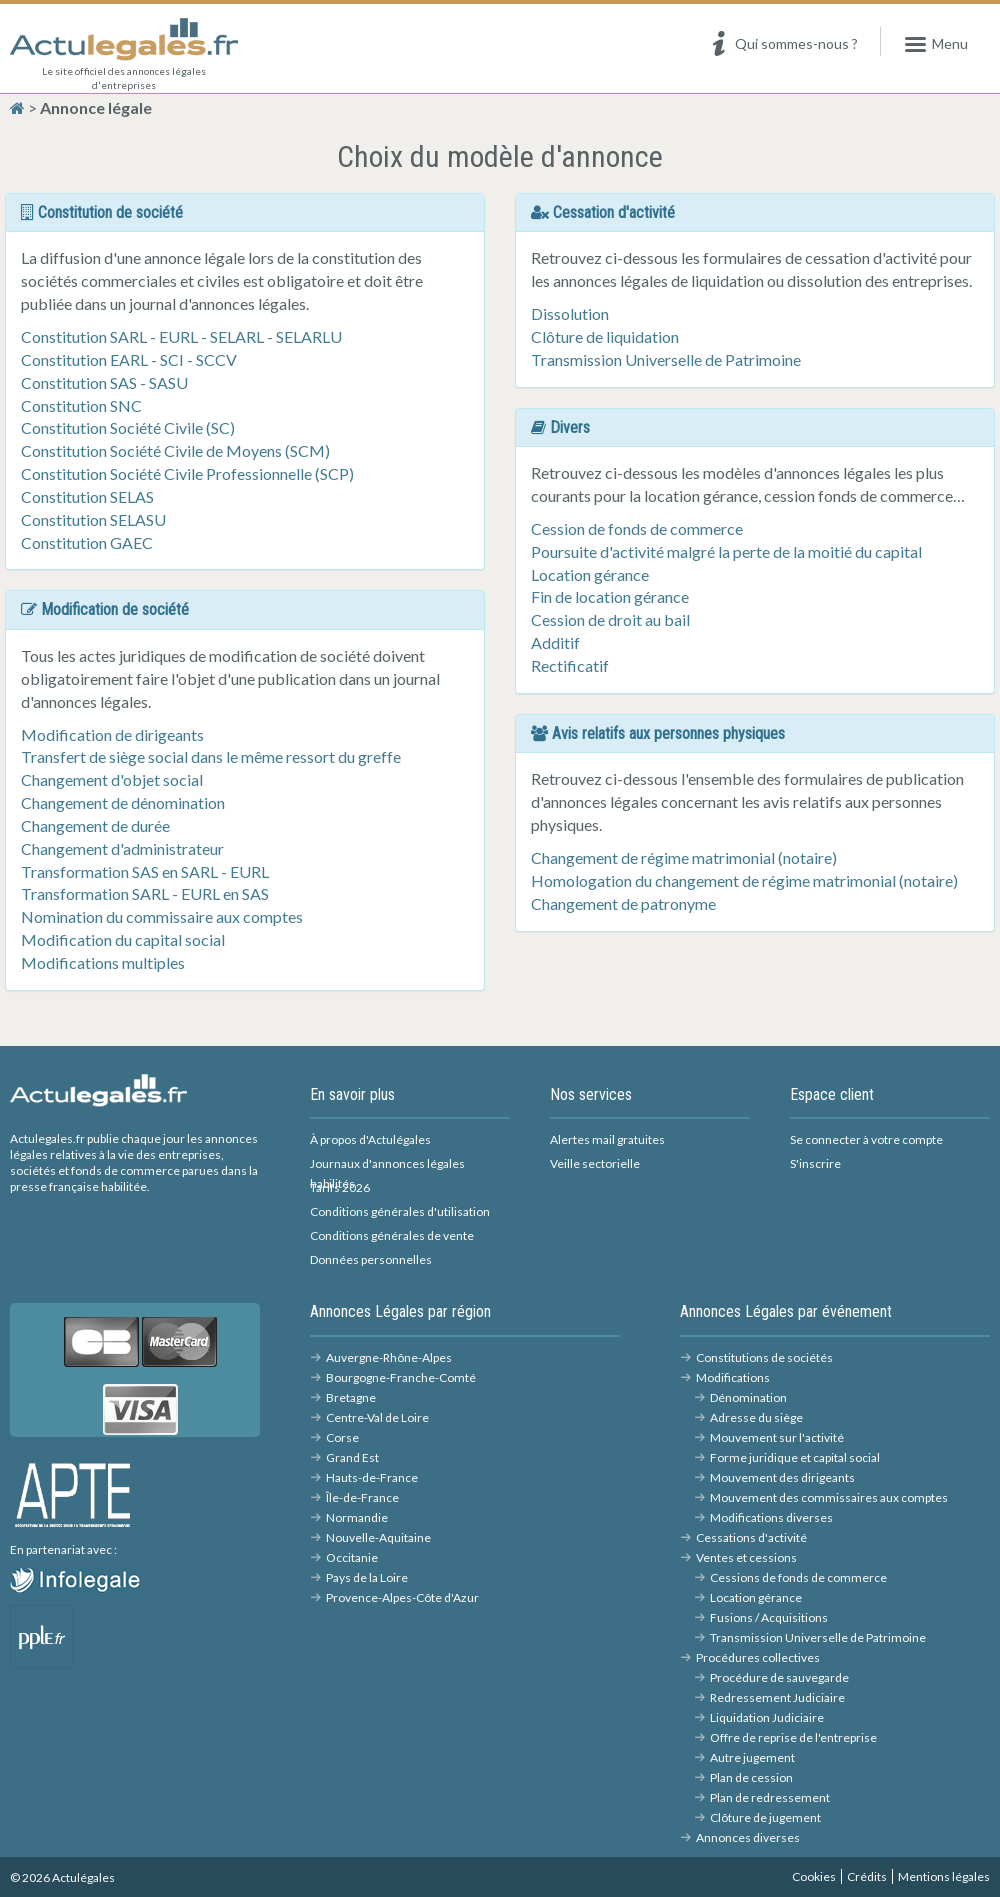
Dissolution (570, 313)
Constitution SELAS (87, 496)
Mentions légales (944, 1876)
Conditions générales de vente (392, 1235)
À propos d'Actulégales (370, 1139)
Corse (342, 1437)
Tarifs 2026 (340, 1187)
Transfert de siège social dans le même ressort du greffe (211, 756)
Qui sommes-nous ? (782, 44)
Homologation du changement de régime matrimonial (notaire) (744, 880)
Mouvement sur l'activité (777, 1437)
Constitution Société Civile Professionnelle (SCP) (187, 473)
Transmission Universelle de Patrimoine (666, 359)
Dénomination (748, 1397)
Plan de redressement (770, 1797)
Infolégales (113, 1578)
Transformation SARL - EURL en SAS (145, 893)
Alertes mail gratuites (607, 1139)
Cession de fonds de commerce (637, 528)
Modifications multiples (103, 962)
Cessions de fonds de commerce (798, 1577)
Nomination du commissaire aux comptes (162, 916)
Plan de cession (751, 1777)
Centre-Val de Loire (377, 1417)
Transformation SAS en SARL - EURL (145, 871)
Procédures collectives (758, 1657)
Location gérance (590, 574)
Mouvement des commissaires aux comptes (829, 1497)
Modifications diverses (771, 1517)
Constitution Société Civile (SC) (128, 427)
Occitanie (352, 1557)
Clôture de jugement (765, 1817)
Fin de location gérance (610, 596)
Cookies (814, 1876)
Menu (935, 44)
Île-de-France (362, 1497)
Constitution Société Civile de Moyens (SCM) (175, 450)
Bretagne (351, 1397)
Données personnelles (371, 1259)
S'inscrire (815, 1163)
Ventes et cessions (746, 1557)
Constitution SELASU (93, 519)
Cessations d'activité (751, 1537)
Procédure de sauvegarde (779, 1677)
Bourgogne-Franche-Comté (401, 1377)
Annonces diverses (748, 1837)
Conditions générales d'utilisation (400, 1211)
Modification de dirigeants (112, 734)
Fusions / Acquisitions (769, 1617)
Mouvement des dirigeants (782, 1477)
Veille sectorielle (595, 1163)
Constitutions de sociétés (764, 1357)
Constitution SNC (81, 405)
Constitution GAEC (87, 542)
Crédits (867, 1876)
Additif (555, 642)
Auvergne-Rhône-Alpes (389, 1357)
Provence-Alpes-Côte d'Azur (402, 1597)
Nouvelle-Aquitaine (378, 1537)
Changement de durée (95, 825)
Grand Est (352, 1457)
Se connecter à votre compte (866, 1139)
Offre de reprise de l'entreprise (793, 1737)
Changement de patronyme (623, 903)
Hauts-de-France (372, 1477)
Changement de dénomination (123, 802)
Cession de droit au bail (610, 619)
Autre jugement (752, 1757)
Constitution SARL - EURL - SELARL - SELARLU (181, 336)
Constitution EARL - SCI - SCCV (129, 359)
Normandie (357, 1517)
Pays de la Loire (367, 1577)
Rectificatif (570, 665)
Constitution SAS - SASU (104, 382)
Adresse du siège (756, 1417)
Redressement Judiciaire (777, 1697)
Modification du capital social (123, 939)
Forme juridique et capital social (795, 1457)
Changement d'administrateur (122, 848)
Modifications (733, 1377)
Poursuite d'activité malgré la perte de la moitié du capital (726, 551)
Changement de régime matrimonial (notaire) (684, 857)
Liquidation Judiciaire (767, 1717)
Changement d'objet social (112, 779)
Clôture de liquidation (605, 336)
